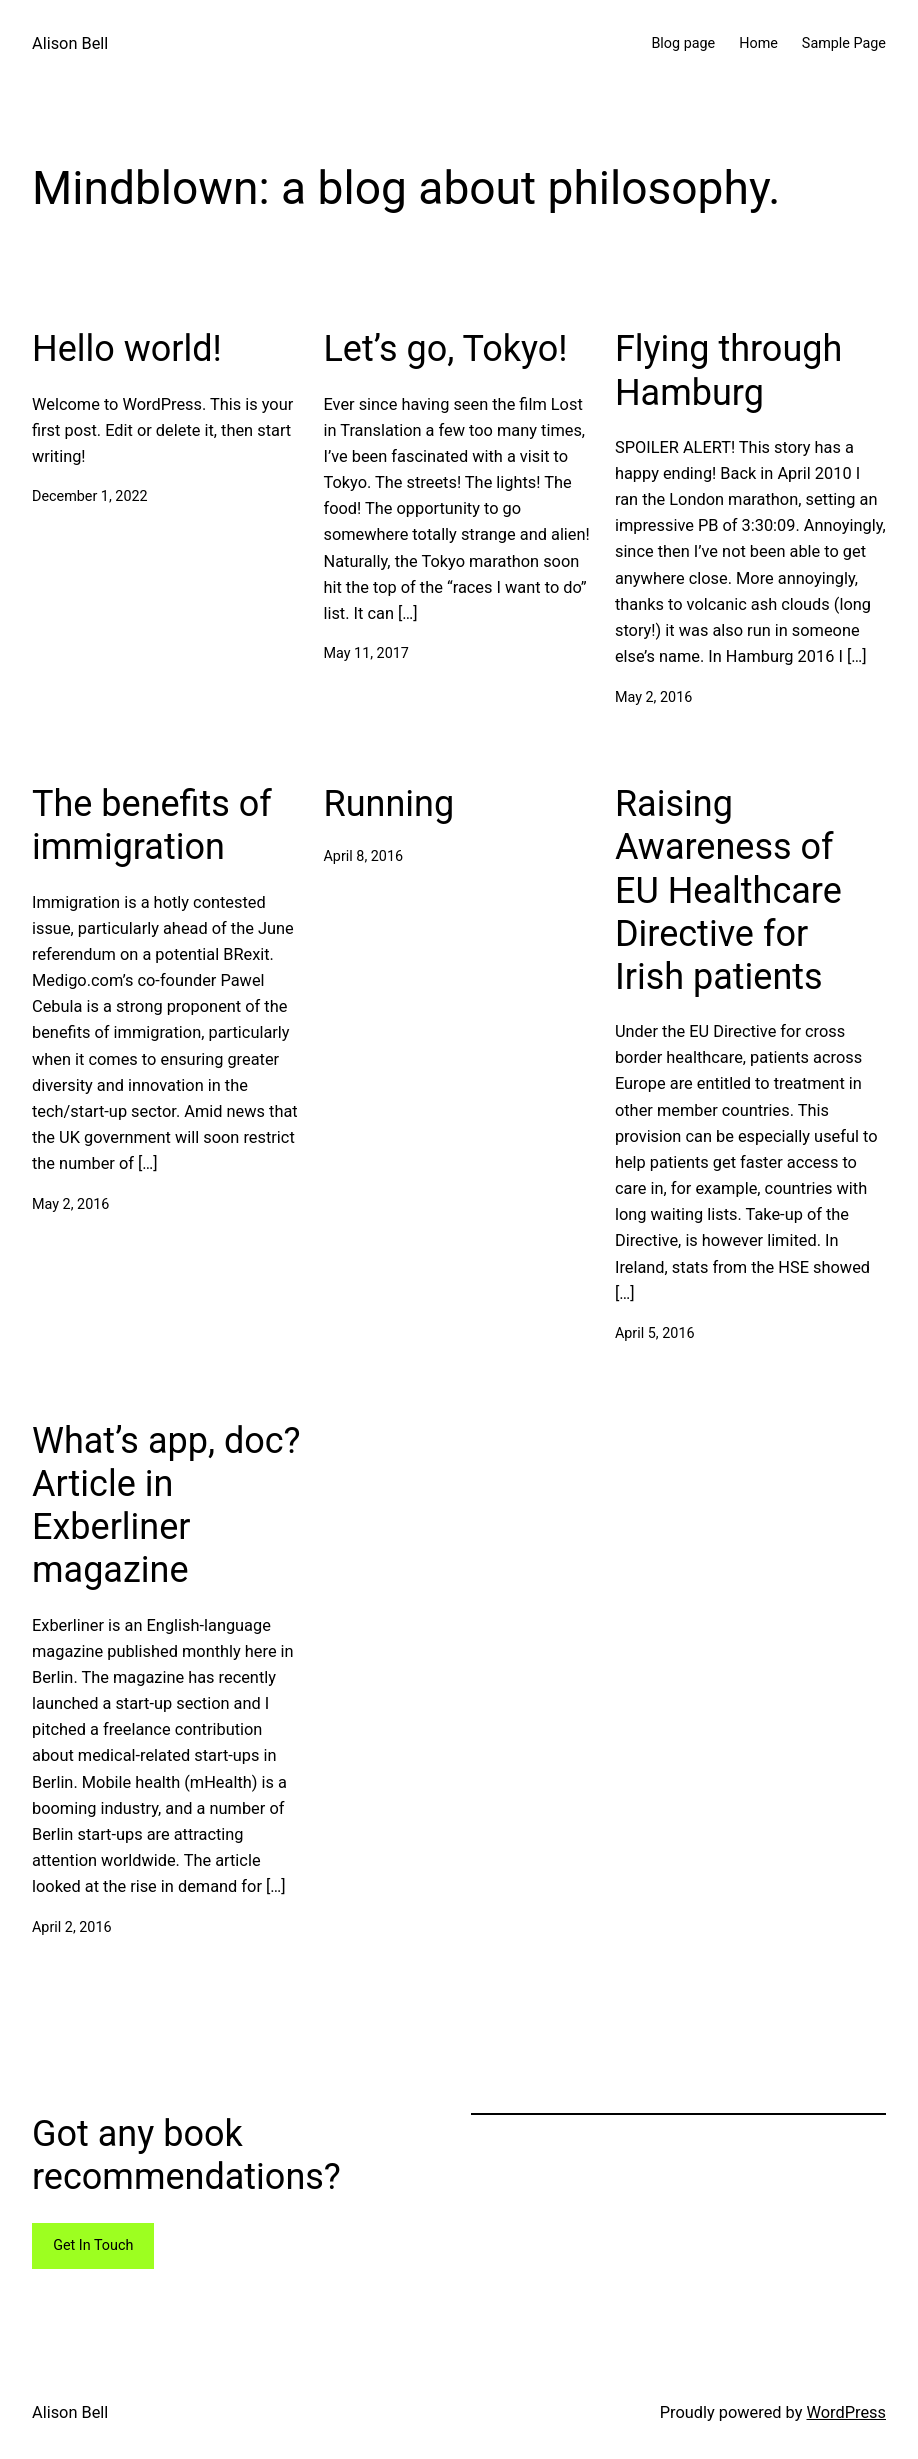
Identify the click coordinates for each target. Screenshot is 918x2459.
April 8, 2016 (363, 856)
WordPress (847, 2412)
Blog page (683, 43)
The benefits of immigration (152, 825)
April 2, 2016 (72, 1927)
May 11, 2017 (365, 653)
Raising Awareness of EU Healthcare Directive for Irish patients (728, 890)
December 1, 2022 (90, 496)
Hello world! (127, 349)
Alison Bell (70, 43)
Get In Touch (93, 2245)
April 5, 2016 (655, 1333)
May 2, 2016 (653, 697)
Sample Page (844, 43)
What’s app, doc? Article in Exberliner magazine (166, 1506)
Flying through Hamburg (728, 370)
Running (388, 804)
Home (758, 43)
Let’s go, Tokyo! (445, 349)
